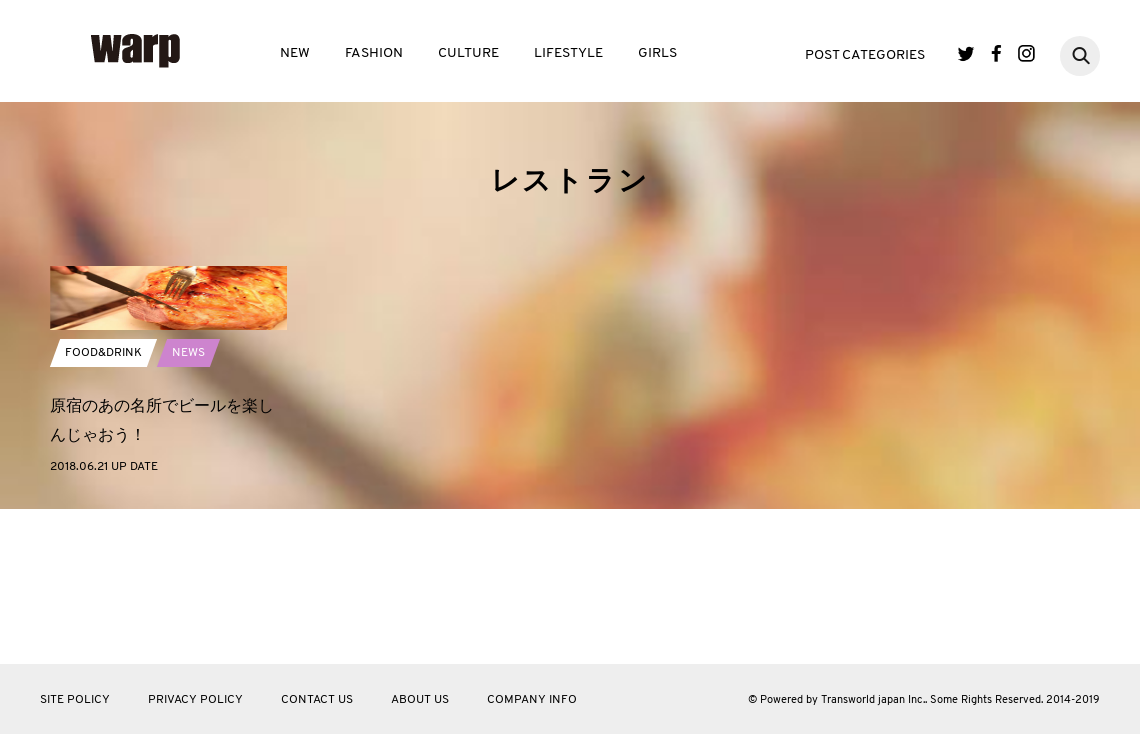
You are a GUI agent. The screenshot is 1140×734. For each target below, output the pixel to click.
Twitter (966, 53)
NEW (295, 53)
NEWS (188, 459)
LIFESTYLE (568, 53)
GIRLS (657, 53)
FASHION (374, 53)
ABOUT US (420, 700)
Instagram (1026, 53)
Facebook (996, 53)
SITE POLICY (75, 700)
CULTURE (468, 53)
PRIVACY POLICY (195, 700)
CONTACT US (317, 700)
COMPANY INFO (532, 700)
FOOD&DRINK (103, 459)
